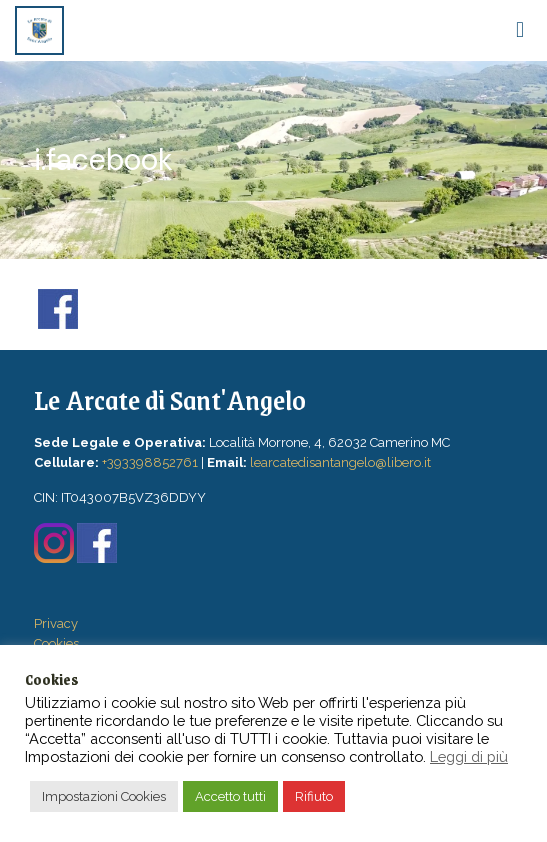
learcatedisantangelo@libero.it (340, 462)
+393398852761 (150, 462)
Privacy (56, 623)
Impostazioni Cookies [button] (104, 796)
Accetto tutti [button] (230, 796)
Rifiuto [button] (314, 796)
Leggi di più (469, 756)
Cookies (56, 643)
